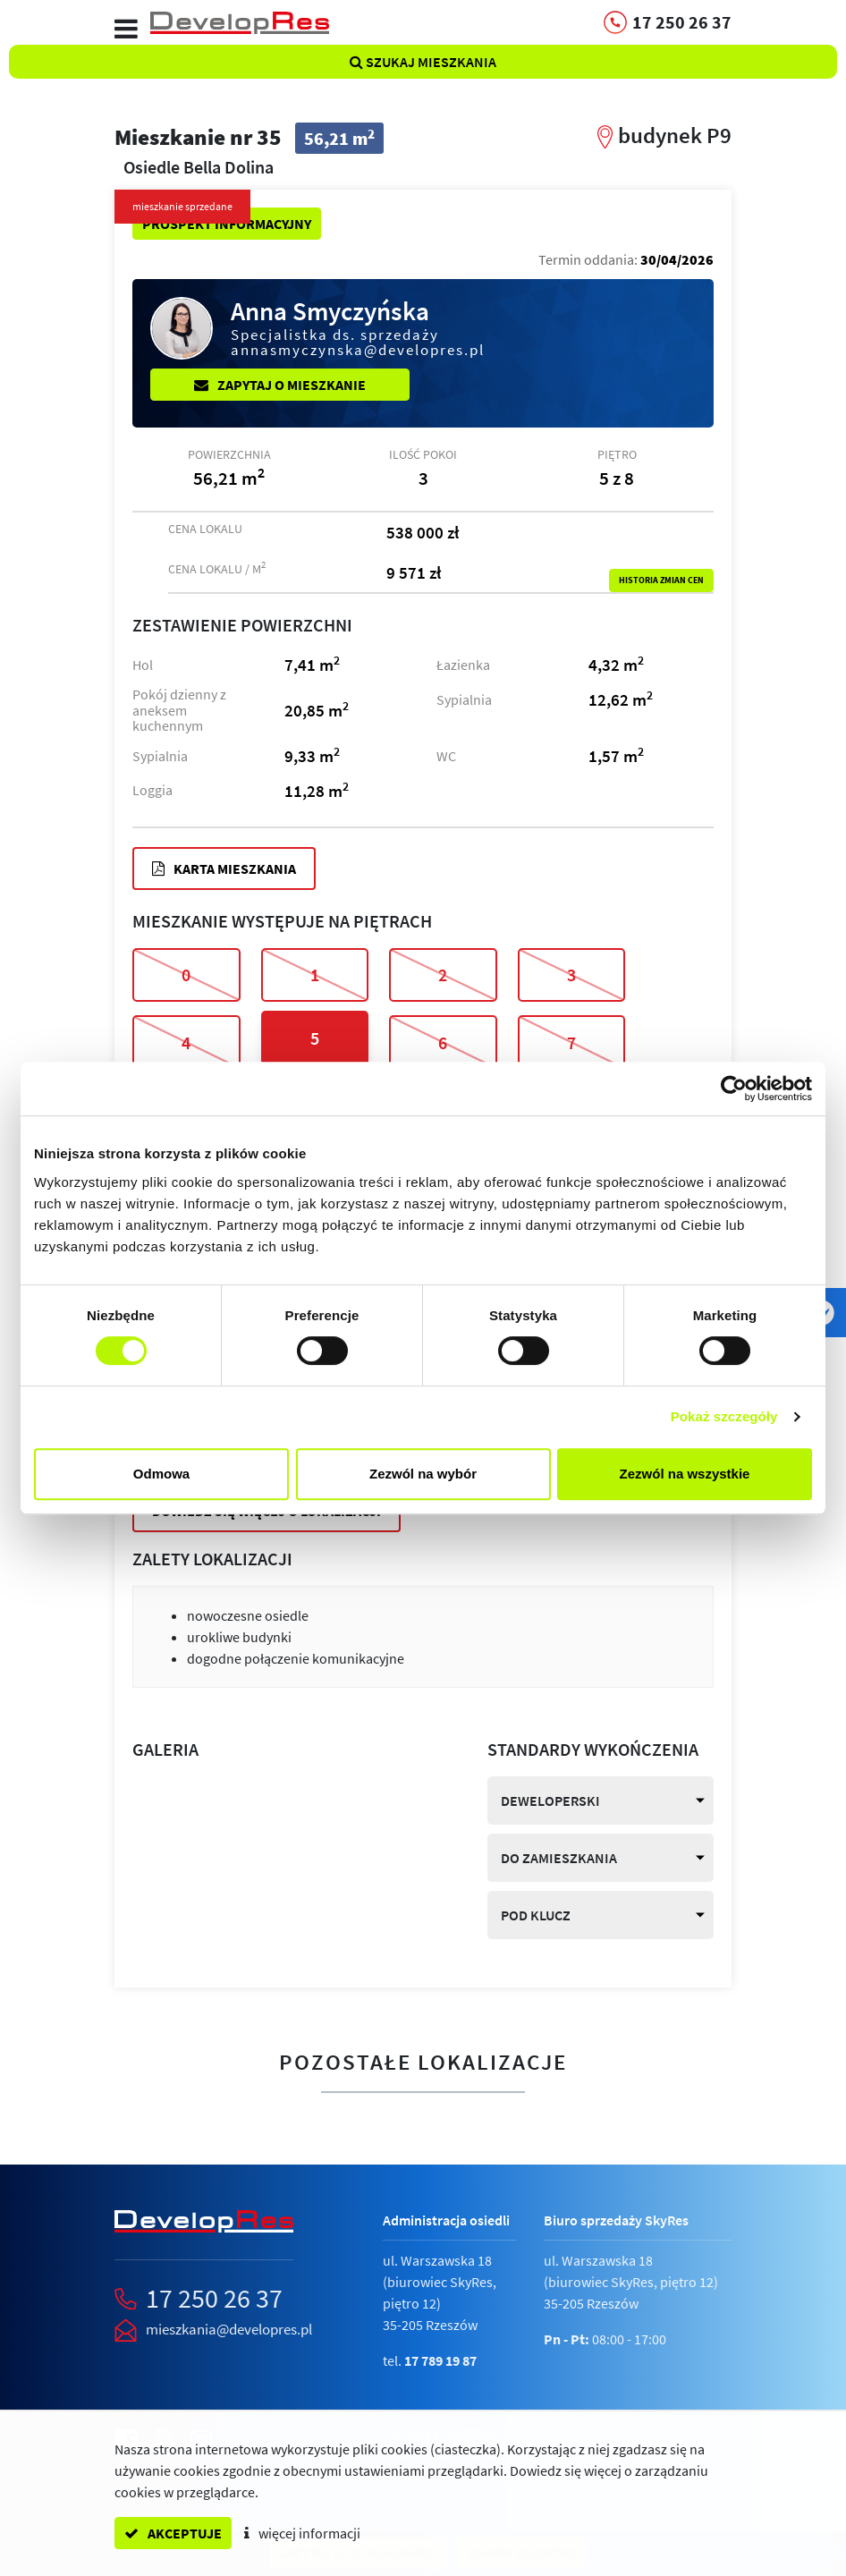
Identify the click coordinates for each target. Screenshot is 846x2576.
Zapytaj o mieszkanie (280, 385)
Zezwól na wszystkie (685, 1473)
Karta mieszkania (224, 868)
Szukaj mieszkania (423, 62)
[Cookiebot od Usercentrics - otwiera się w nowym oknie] (734, 1088)
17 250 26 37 (214, 2298)
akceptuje (173, 2533)
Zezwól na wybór (423, 1473)
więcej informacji (302, 2533)
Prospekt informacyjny (226, 224)
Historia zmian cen (661, 580)
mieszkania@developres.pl (229, 2329)
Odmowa (161, 1473)
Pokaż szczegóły (724, 1416)
